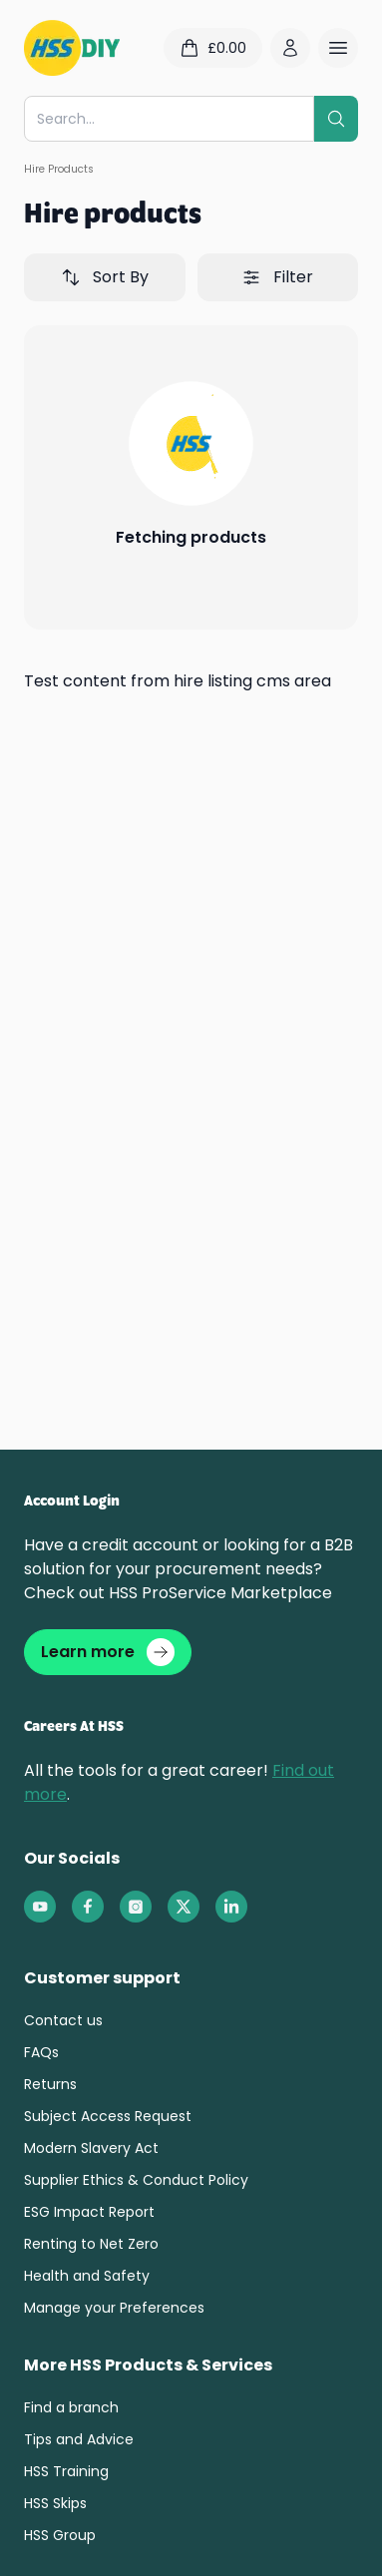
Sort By (105, 276)
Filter (277, 276)
